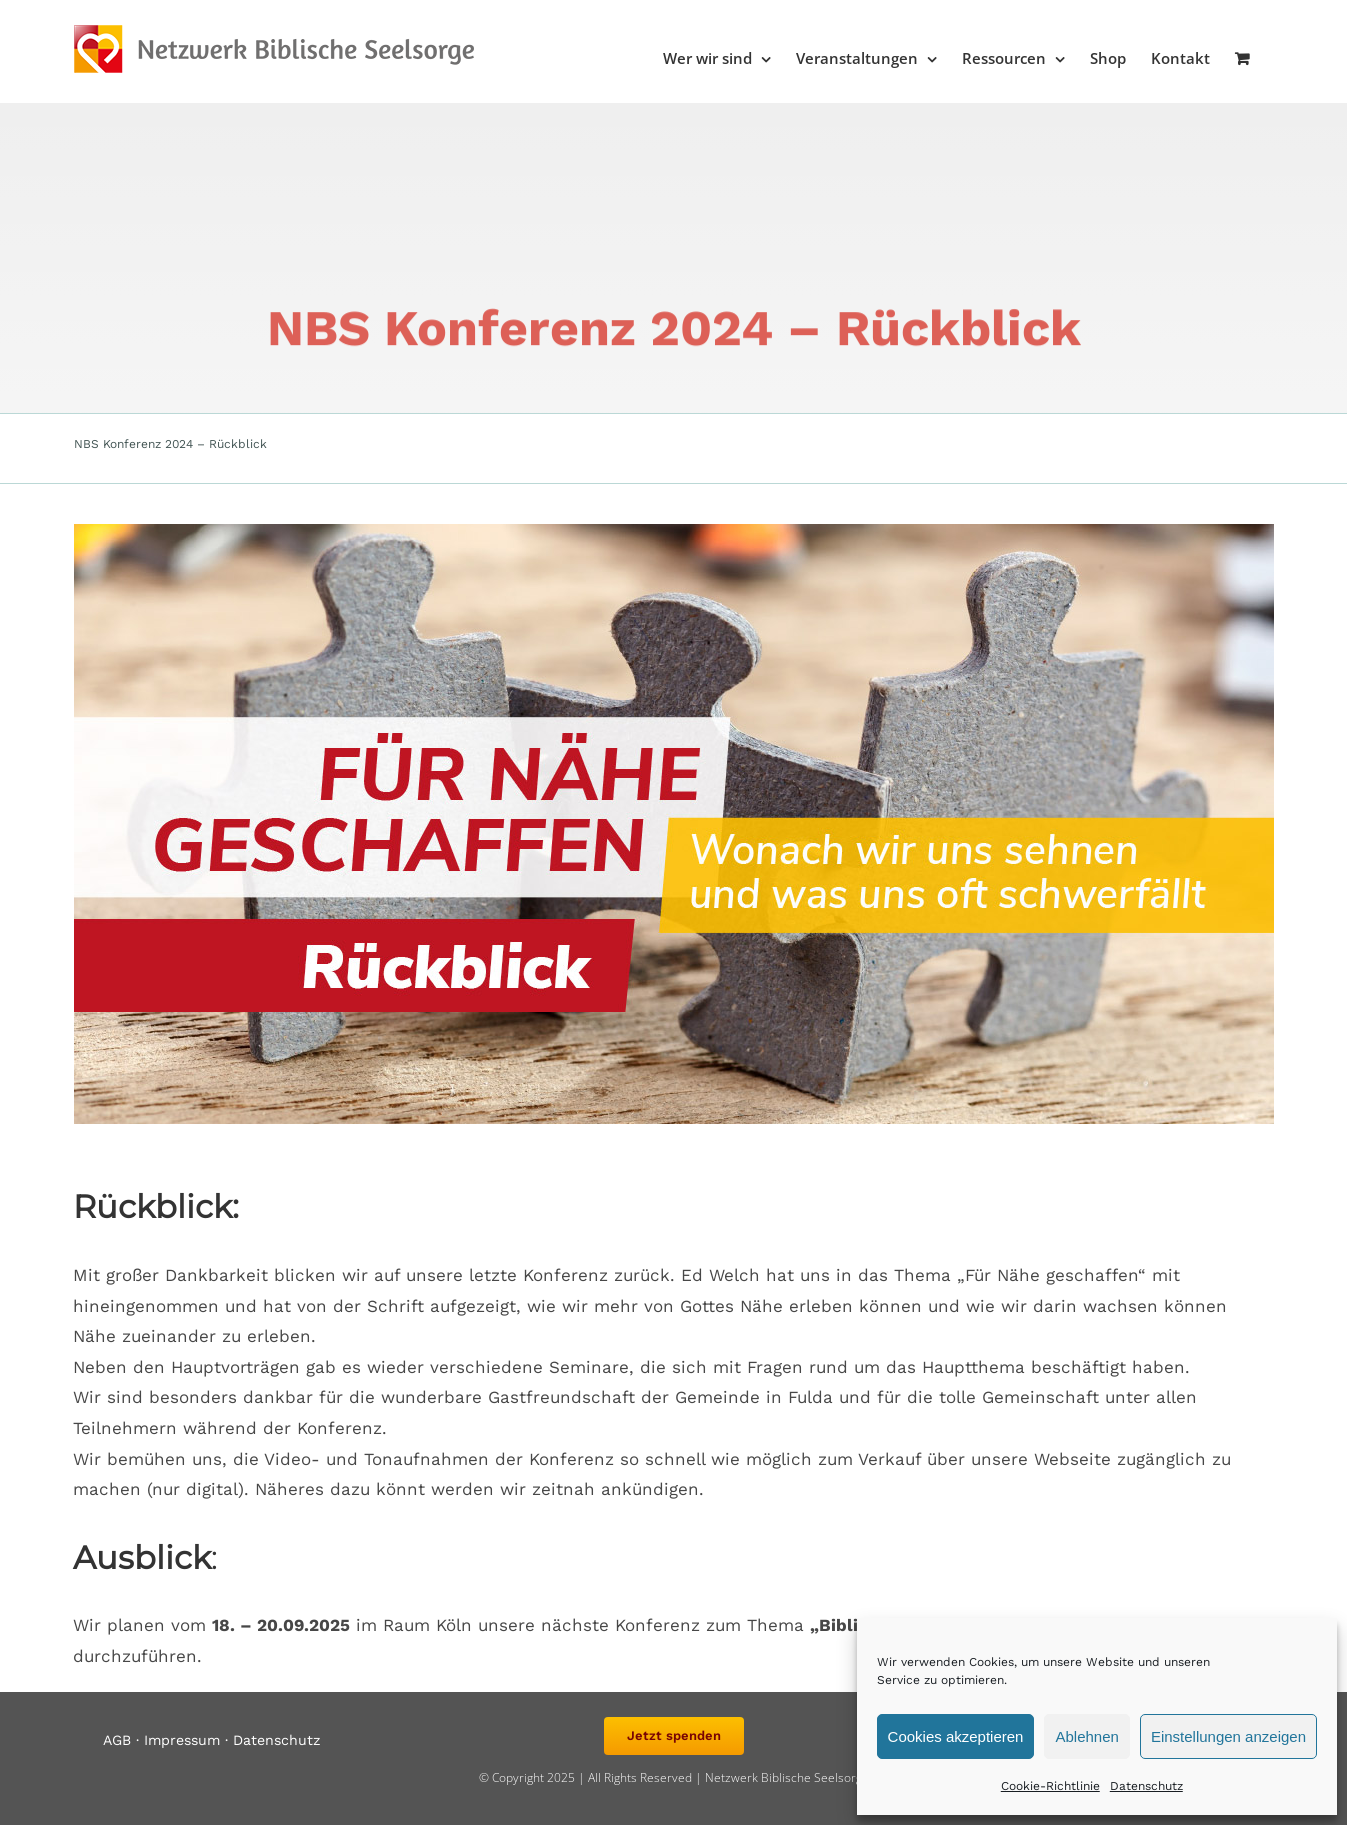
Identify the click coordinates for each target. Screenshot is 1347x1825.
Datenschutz (1146, 1786)
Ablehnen (1086, 1736)
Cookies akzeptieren (956, 1736)
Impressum (182, 1740)
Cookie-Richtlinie (1050, 1786)
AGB (117, 1740)
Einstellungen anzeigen (1228, 1736)
